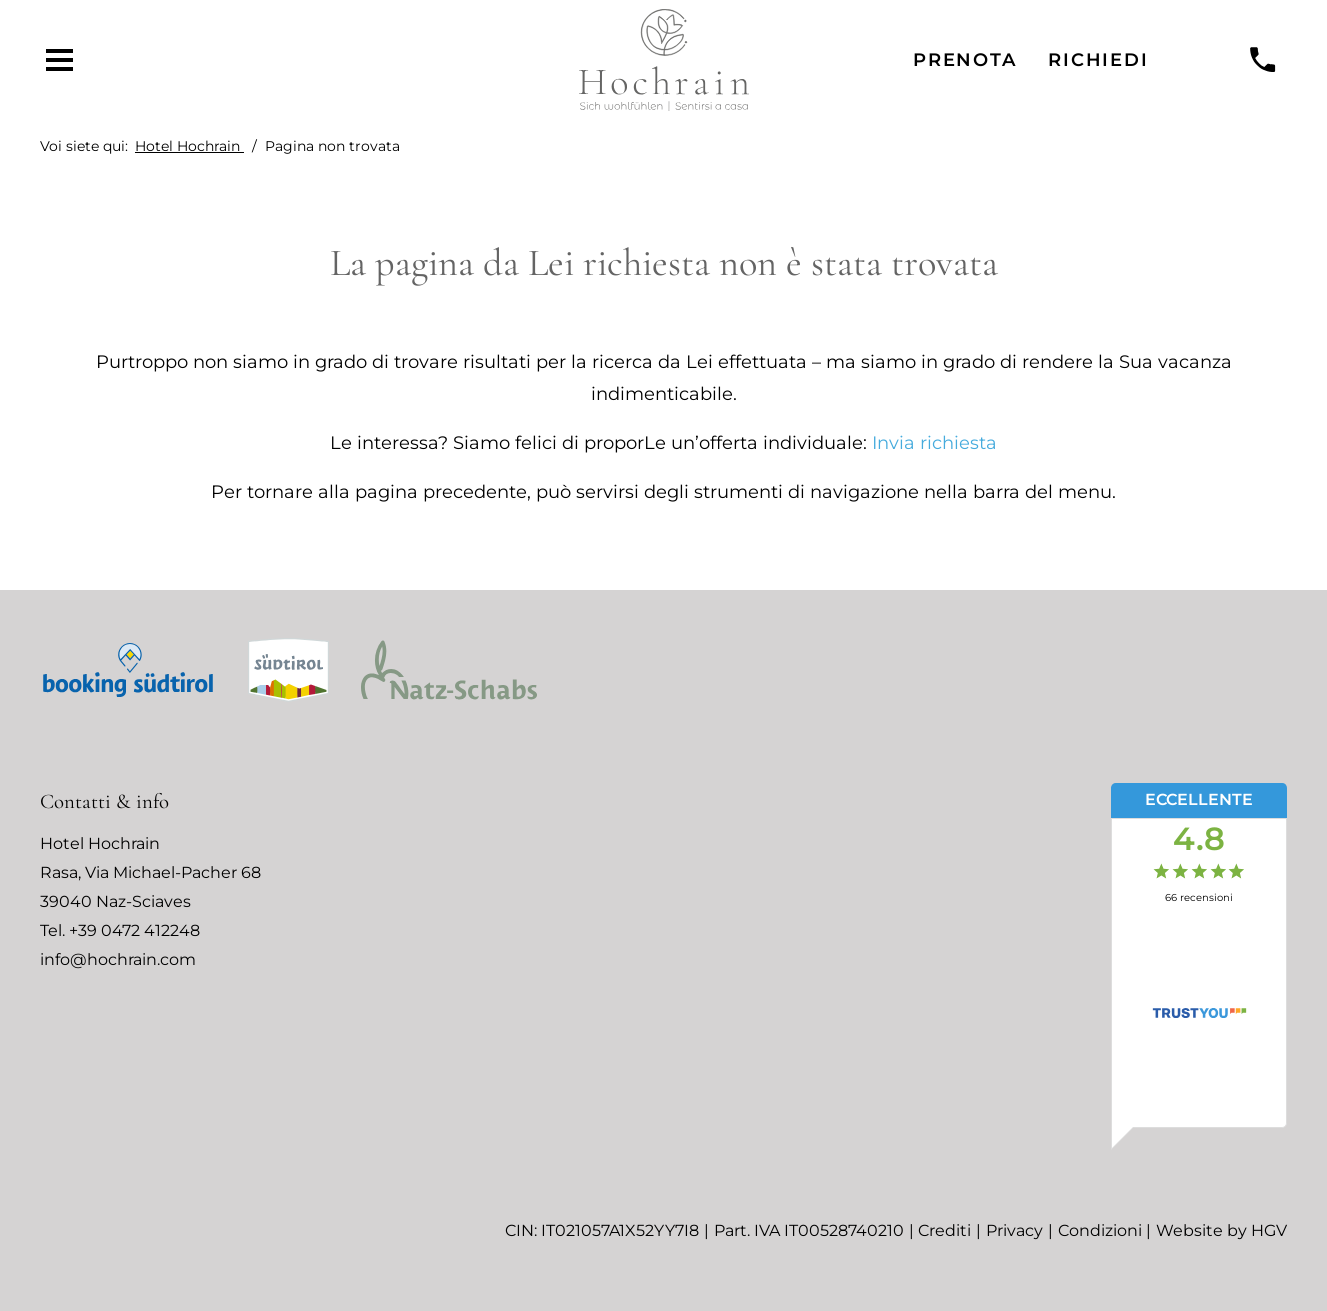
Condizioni (1100, 1230)
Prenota (964, 59)
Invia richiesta (934, 442)
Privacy (1014, 1230)
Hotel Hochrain (189, 146)
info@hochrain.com (118, 959)
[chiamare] (1263, 60)
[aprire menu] (60, 60)
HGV (1269, 1230)
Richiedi (1098, 59)
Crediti (944, 1230)
